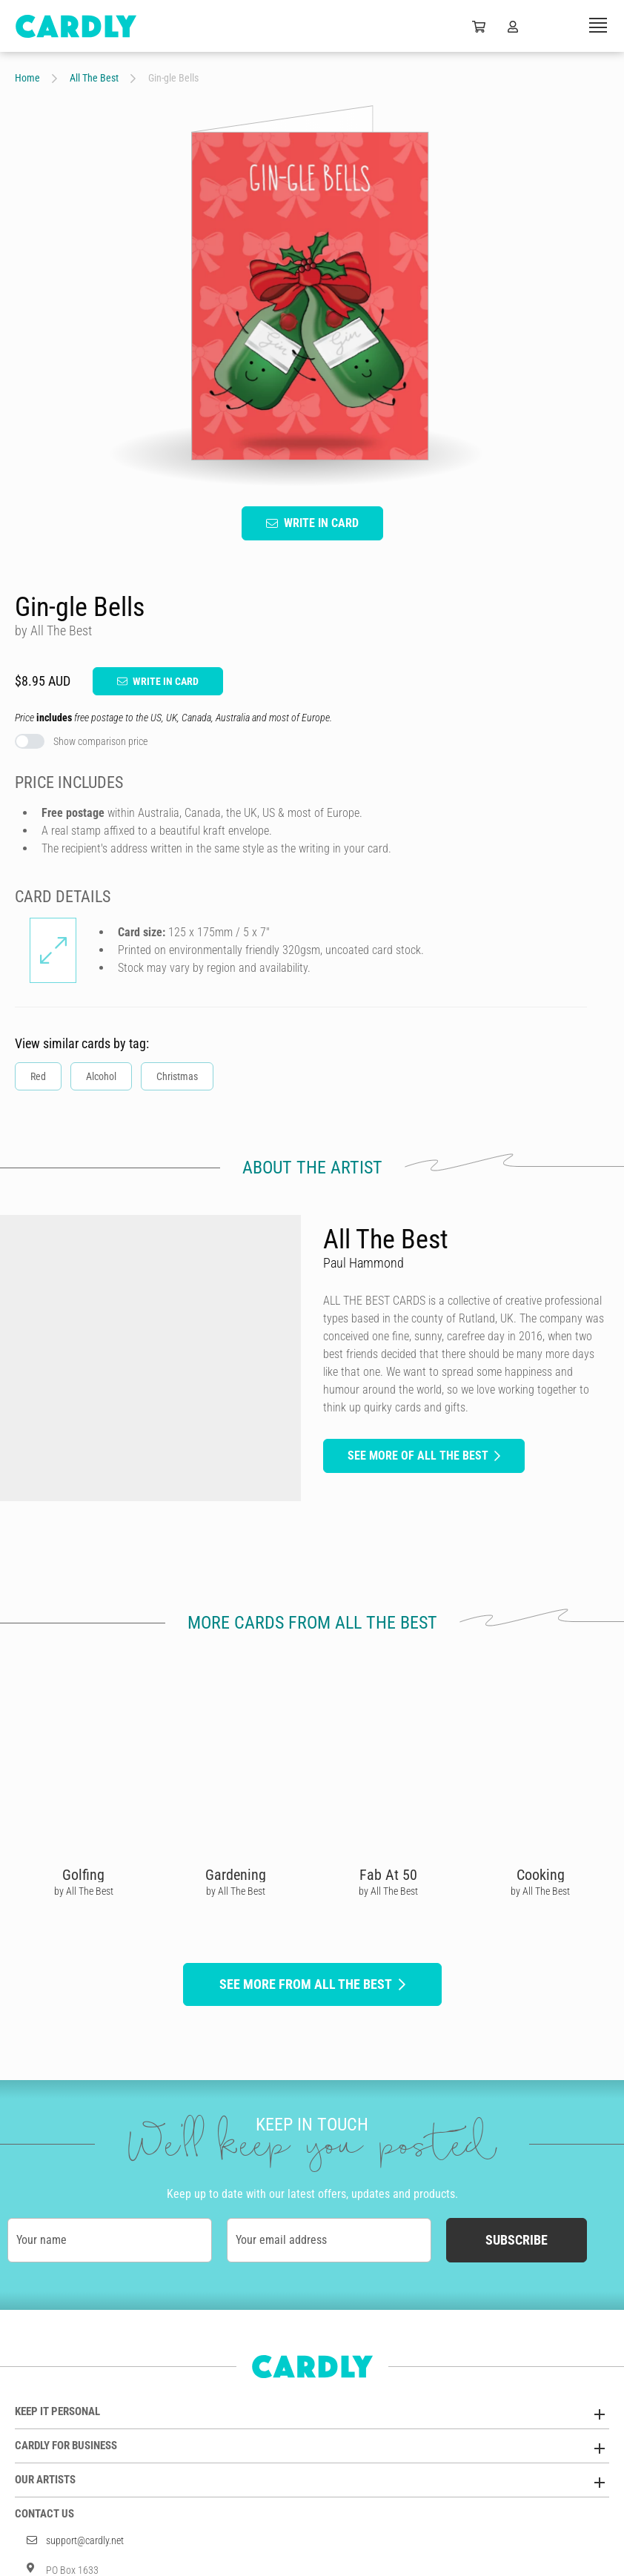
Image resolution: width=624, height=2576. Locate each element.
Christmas (177, 1076)
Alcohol (101, 1076)
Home (27, 78)
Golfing (83, 1875)
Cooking (541, 1875)
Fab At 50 (388, 1875)
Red (38, 1076)
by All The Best (83, 1891)
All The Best (94, 78)
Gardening (235, 1875)
